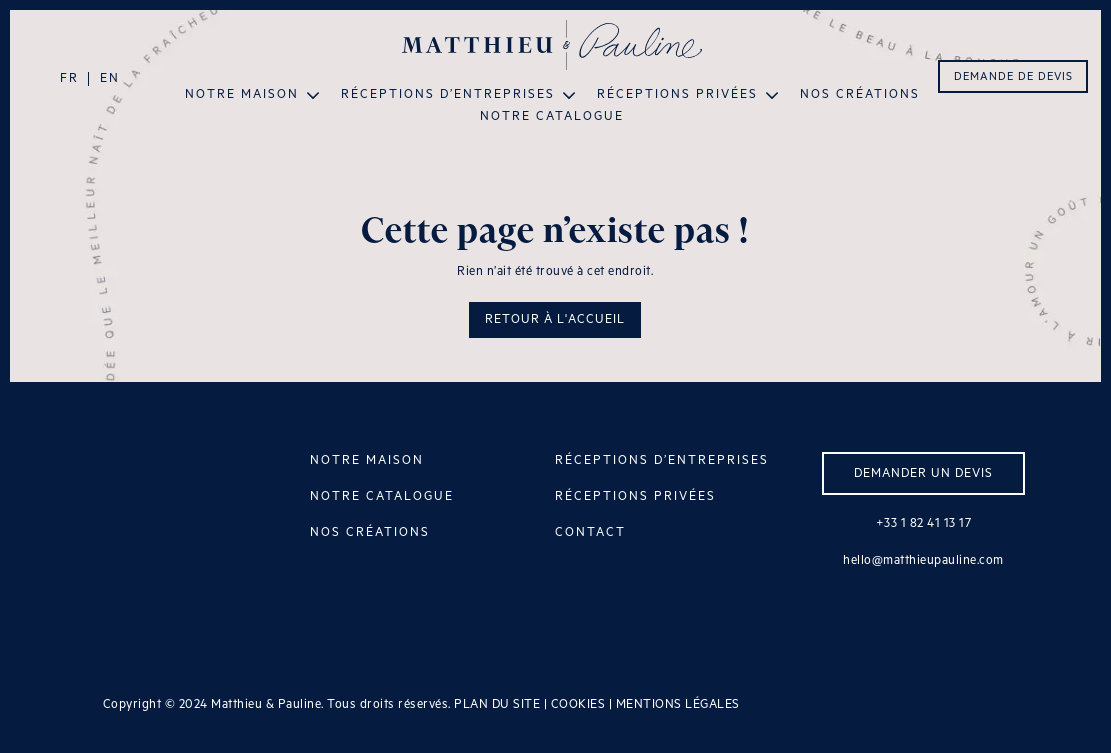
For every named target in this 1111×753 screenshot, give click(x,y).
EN (110, 79)
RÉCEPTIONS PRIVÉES (635, 496)
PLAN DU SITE (497, 704)
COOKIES (578, 704)
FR (69, 79)
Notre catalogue (552, 117)
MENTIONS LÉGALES (678, 704)
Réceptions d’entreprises (448, 95)
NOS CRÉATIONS (370, 532)
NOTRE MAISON (367, 460)
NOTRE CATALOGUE (382, 496)
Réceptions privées (677, 95)
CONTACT (590, 532)
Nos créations (860, 95)
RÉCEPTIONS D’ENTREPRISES (662, 460)
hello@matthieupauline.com (923, 560)
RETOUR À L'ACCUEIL (555, 319)
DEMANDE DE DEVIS (1013, 77)
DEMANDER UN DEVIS (923, 473)
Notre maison (242, 95)
